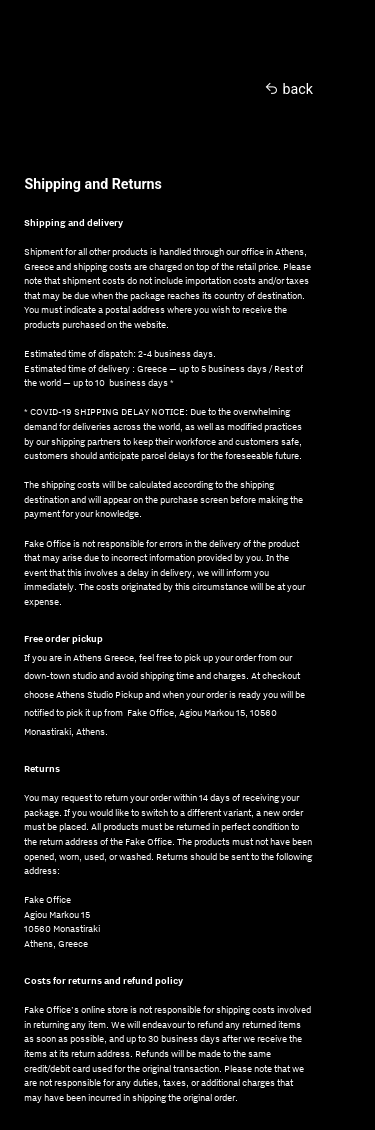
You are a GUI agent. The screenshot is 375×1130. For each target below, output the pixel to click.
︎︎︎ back (288, 89)
